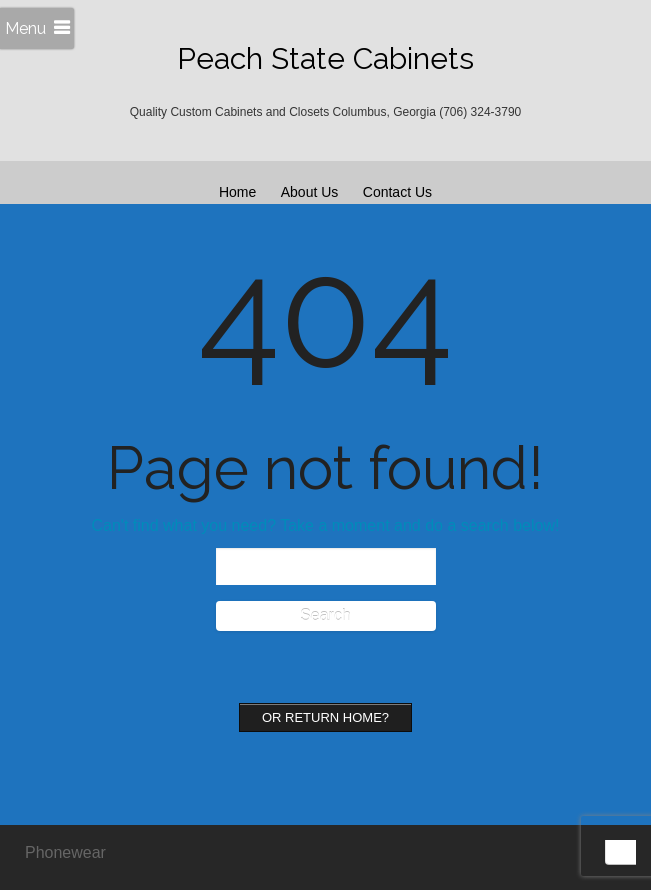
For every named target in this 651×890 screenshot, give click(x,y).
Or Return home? (325, 717)
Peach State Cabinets (325, 58)
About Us (310, 192)
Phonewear (65, 852)
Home (237, 192)
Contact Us (397, 192)
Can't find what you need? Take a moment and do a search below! (326, 525)
